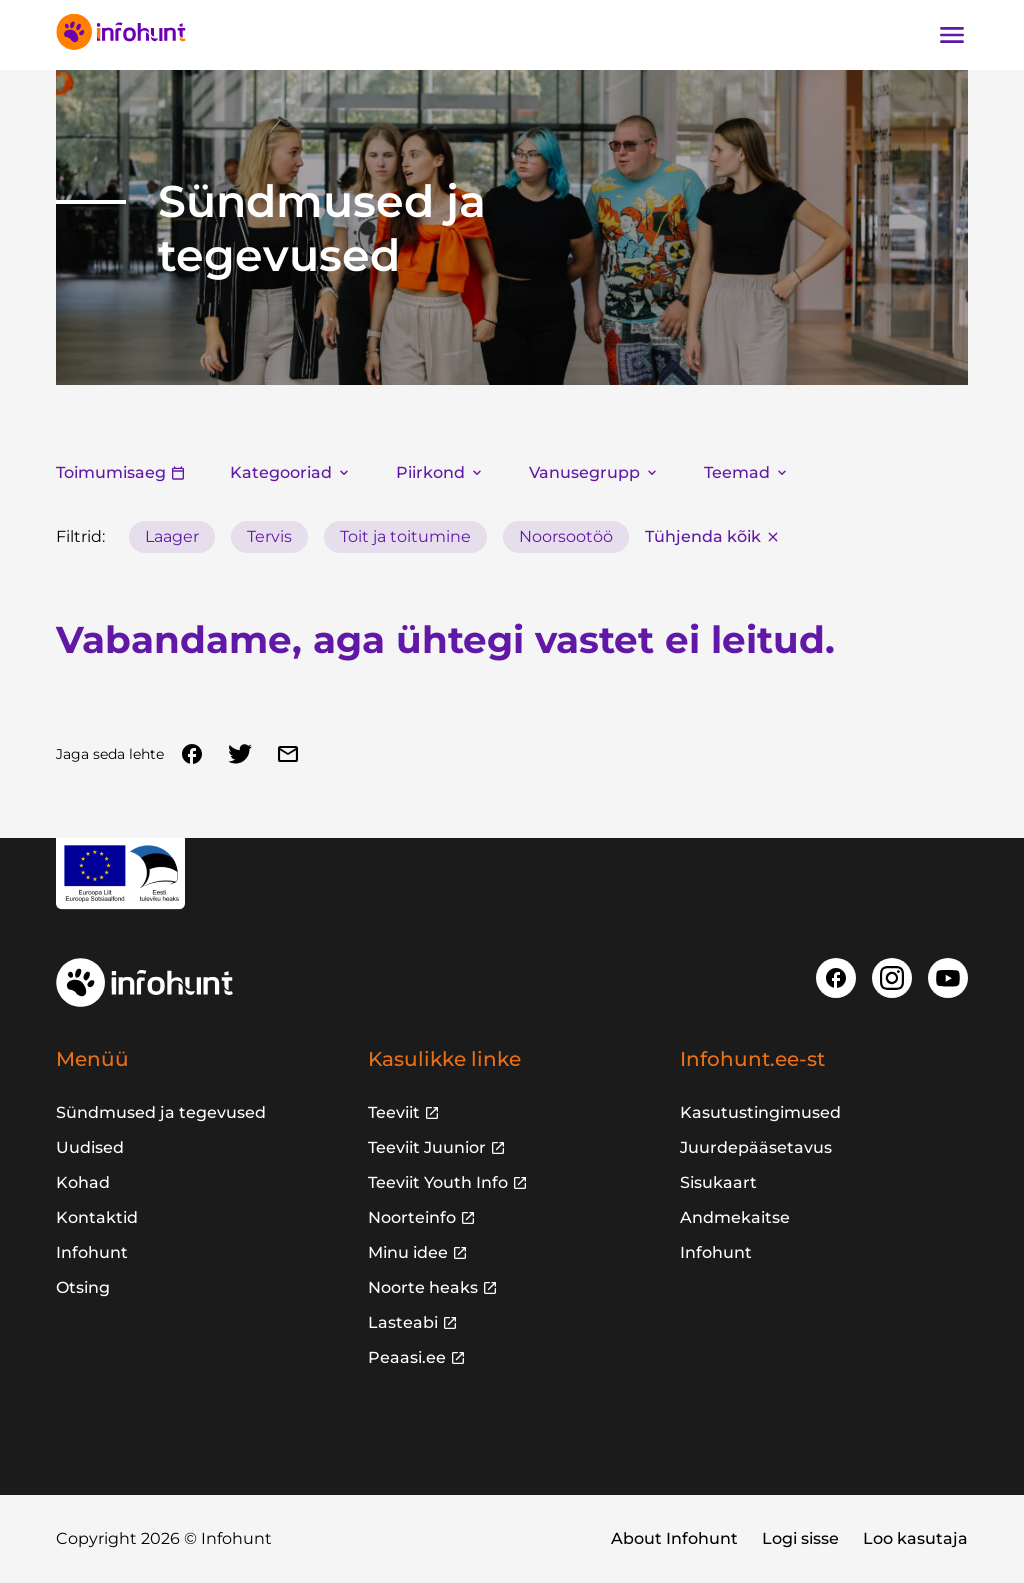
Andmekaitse (735, 1217)
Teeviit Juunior (427, 1147)
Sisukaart (718, 1182)
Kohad (83, 1182)
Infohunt (92, 1252)
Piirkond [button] (440, 472)
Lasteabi (403, 1322)
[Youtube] (948, 978)
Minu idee (408, 1252)
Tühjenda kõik (713, 536)
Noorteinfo (412, 1217)
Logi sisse (800, 1538)
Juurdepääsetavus (756, 1147)
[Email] (288, 754)
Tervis (269, 536)
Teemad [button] (747, 472)
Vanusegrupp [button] (594, 472)
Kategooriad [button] (291, 472)
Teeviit (394, 1112)
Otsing (83, 1287)
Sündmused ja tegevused (161, 1112)
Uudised (90, 1147)
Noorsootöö (566, 536)
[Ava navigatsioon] (952, 35)
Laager (172, 536)
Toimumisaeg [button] (121, 472)
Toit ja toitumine (405, 536)
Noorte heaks (423, 1287)
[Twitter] (240, 754)
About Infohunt (674, 1538)
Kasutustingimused (760, 1112)
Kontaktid (97, 1217)
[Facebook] (192, 754)
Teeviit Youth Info (438, 1182)
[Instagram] (892, 978)
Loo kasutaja (915, 1538)
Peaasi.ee (407, 1357)
